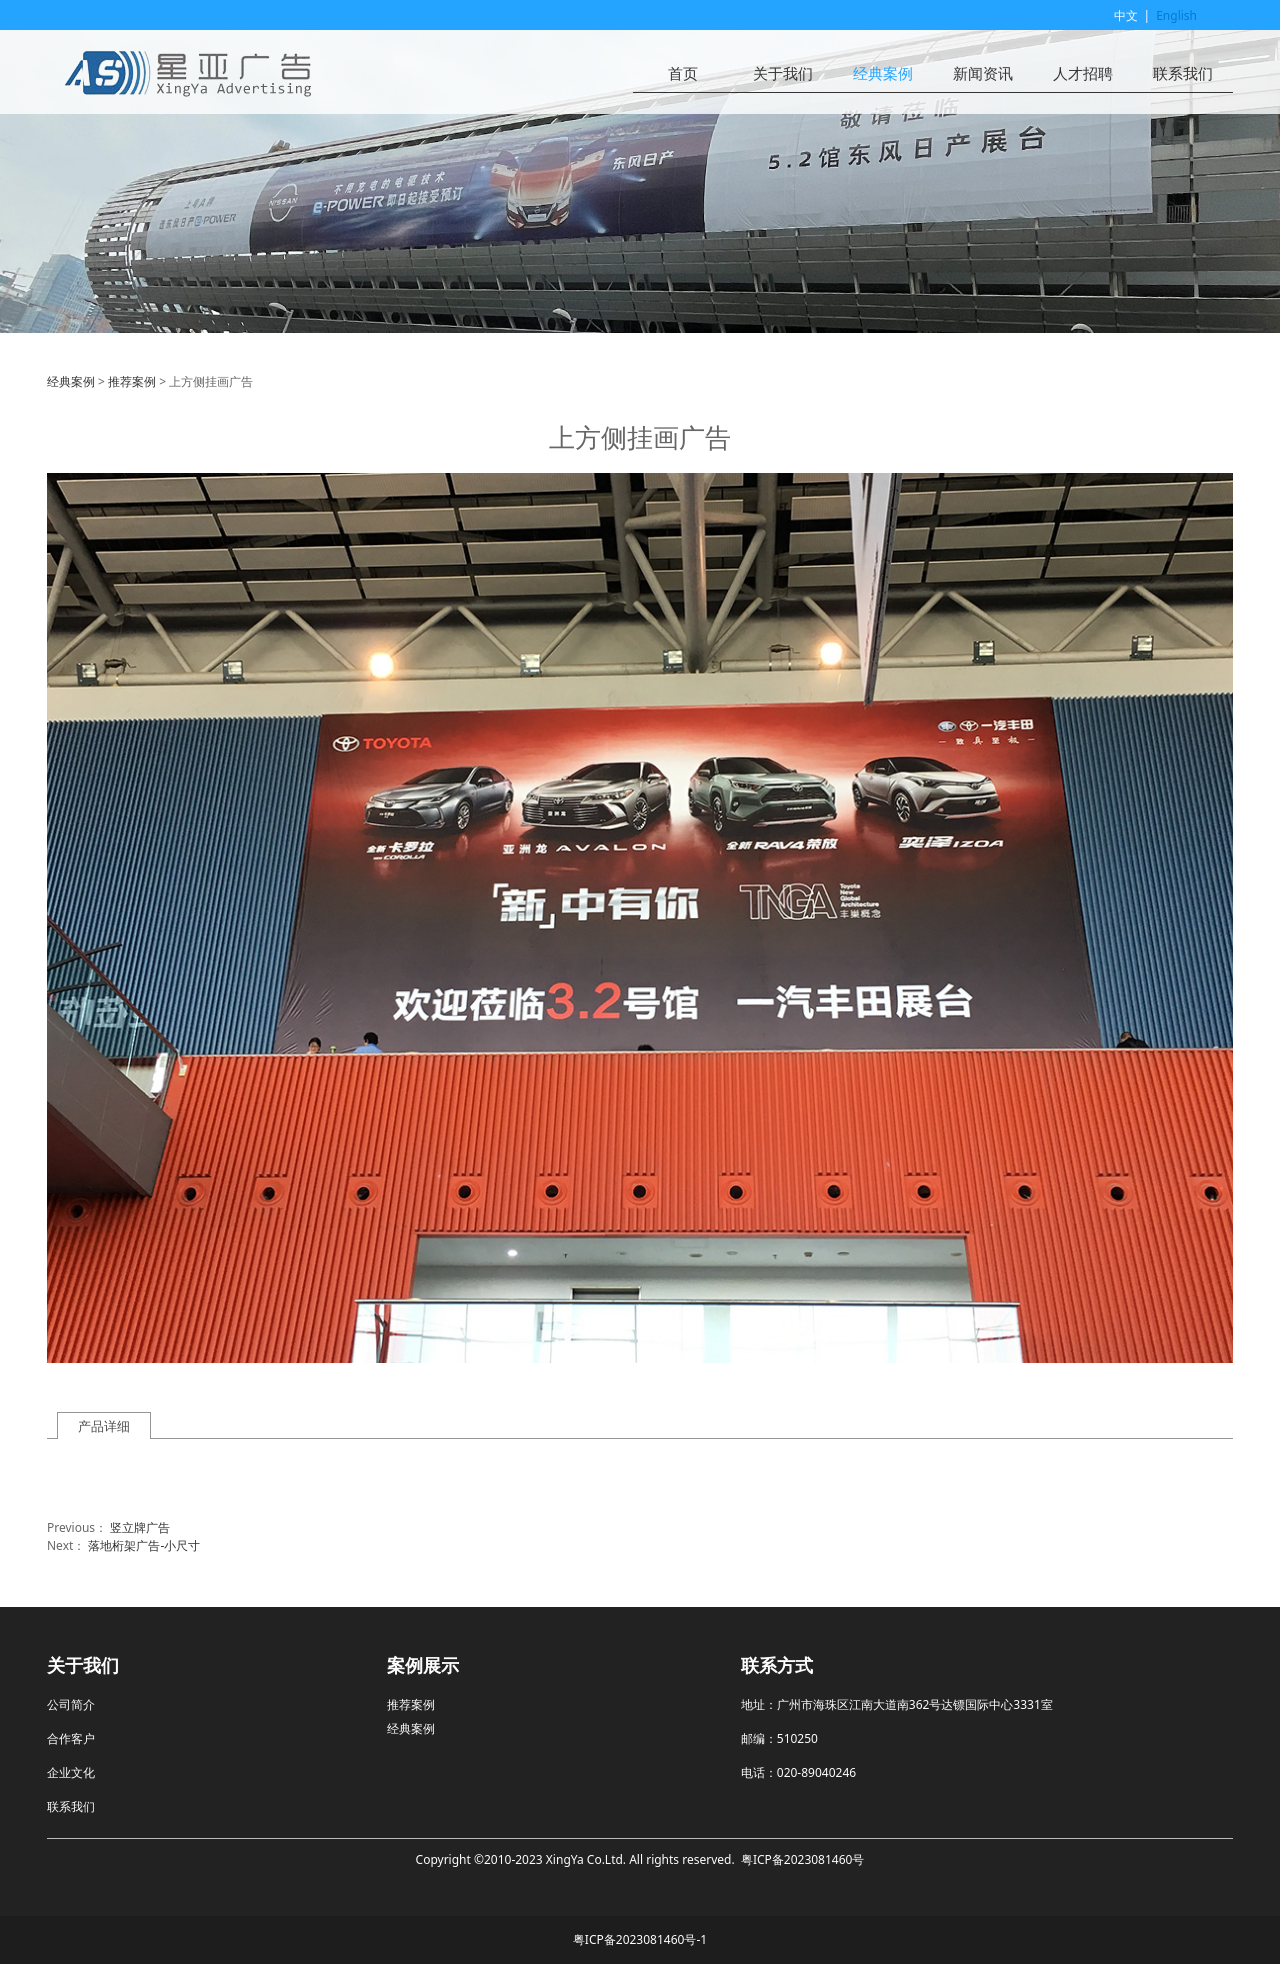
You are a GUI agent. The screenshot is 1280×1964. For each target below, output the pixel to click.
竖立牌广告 (140, 1527)
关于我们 (783, 73)
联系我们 (1183, 73)
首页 (683, 73)
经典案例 (883, 73)
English (1176, 15)
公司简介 (71, 1704)
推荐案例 (132, 381)
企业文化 (71, 1772)
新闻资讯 (983, 73)
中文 (1126, 15)
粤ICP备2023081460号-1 (640, 1939)
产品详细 (104, 1426)
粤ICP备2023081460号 (803, 1859)
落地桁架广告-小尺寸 (144, 1545)
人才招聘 (1083, 73)
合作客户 (71, 1738)
